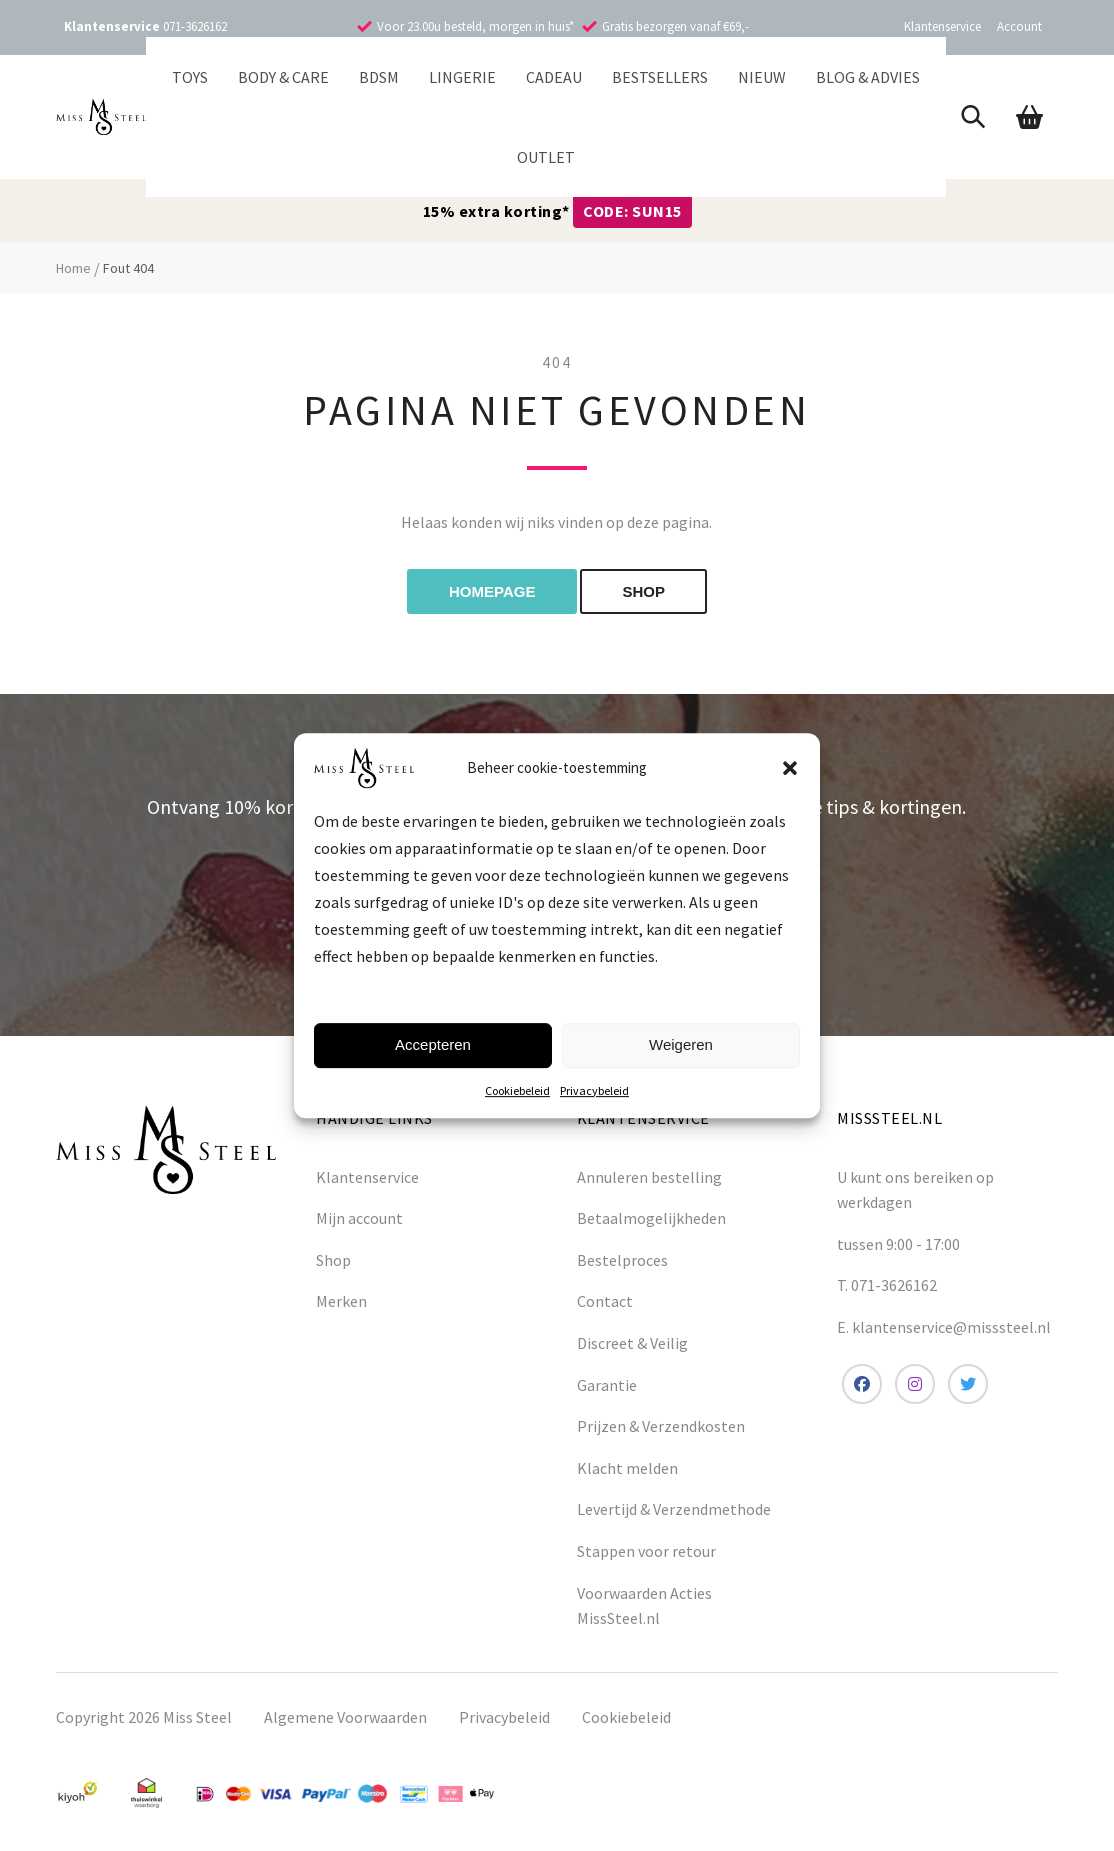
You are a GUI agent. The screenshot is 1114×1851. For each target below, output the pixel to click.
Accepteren (433, 1044)
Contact (605, 1301)
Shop (333, 1260)
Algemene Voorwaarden (345, 1717)
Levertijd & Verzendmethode (674, 1509)
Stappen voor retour (646, 1551)
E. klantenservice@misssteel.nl (944, 1327)
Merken (341, 1301)
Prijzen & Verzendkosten (661, 1426)
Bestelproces (622, 1260)
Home (73, 268)
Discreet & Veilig (632, 1343)
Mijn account (359, 1218)
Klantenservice (942, 26)
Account (1019, 26)
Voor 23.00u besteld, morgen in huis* (475, 26)
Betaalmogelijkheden (651, 1218)
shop (643, 591)
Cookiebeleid (517, 1090)
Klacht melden (627, 1468)
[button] (790, 768)
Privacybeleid (594, 1090)
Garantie (607, 1385)
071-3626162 (195, 26)
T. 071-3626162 (887, 1285)
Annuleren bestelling (649, 1177)
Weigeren (681, 1044)
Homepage (492, 591)
